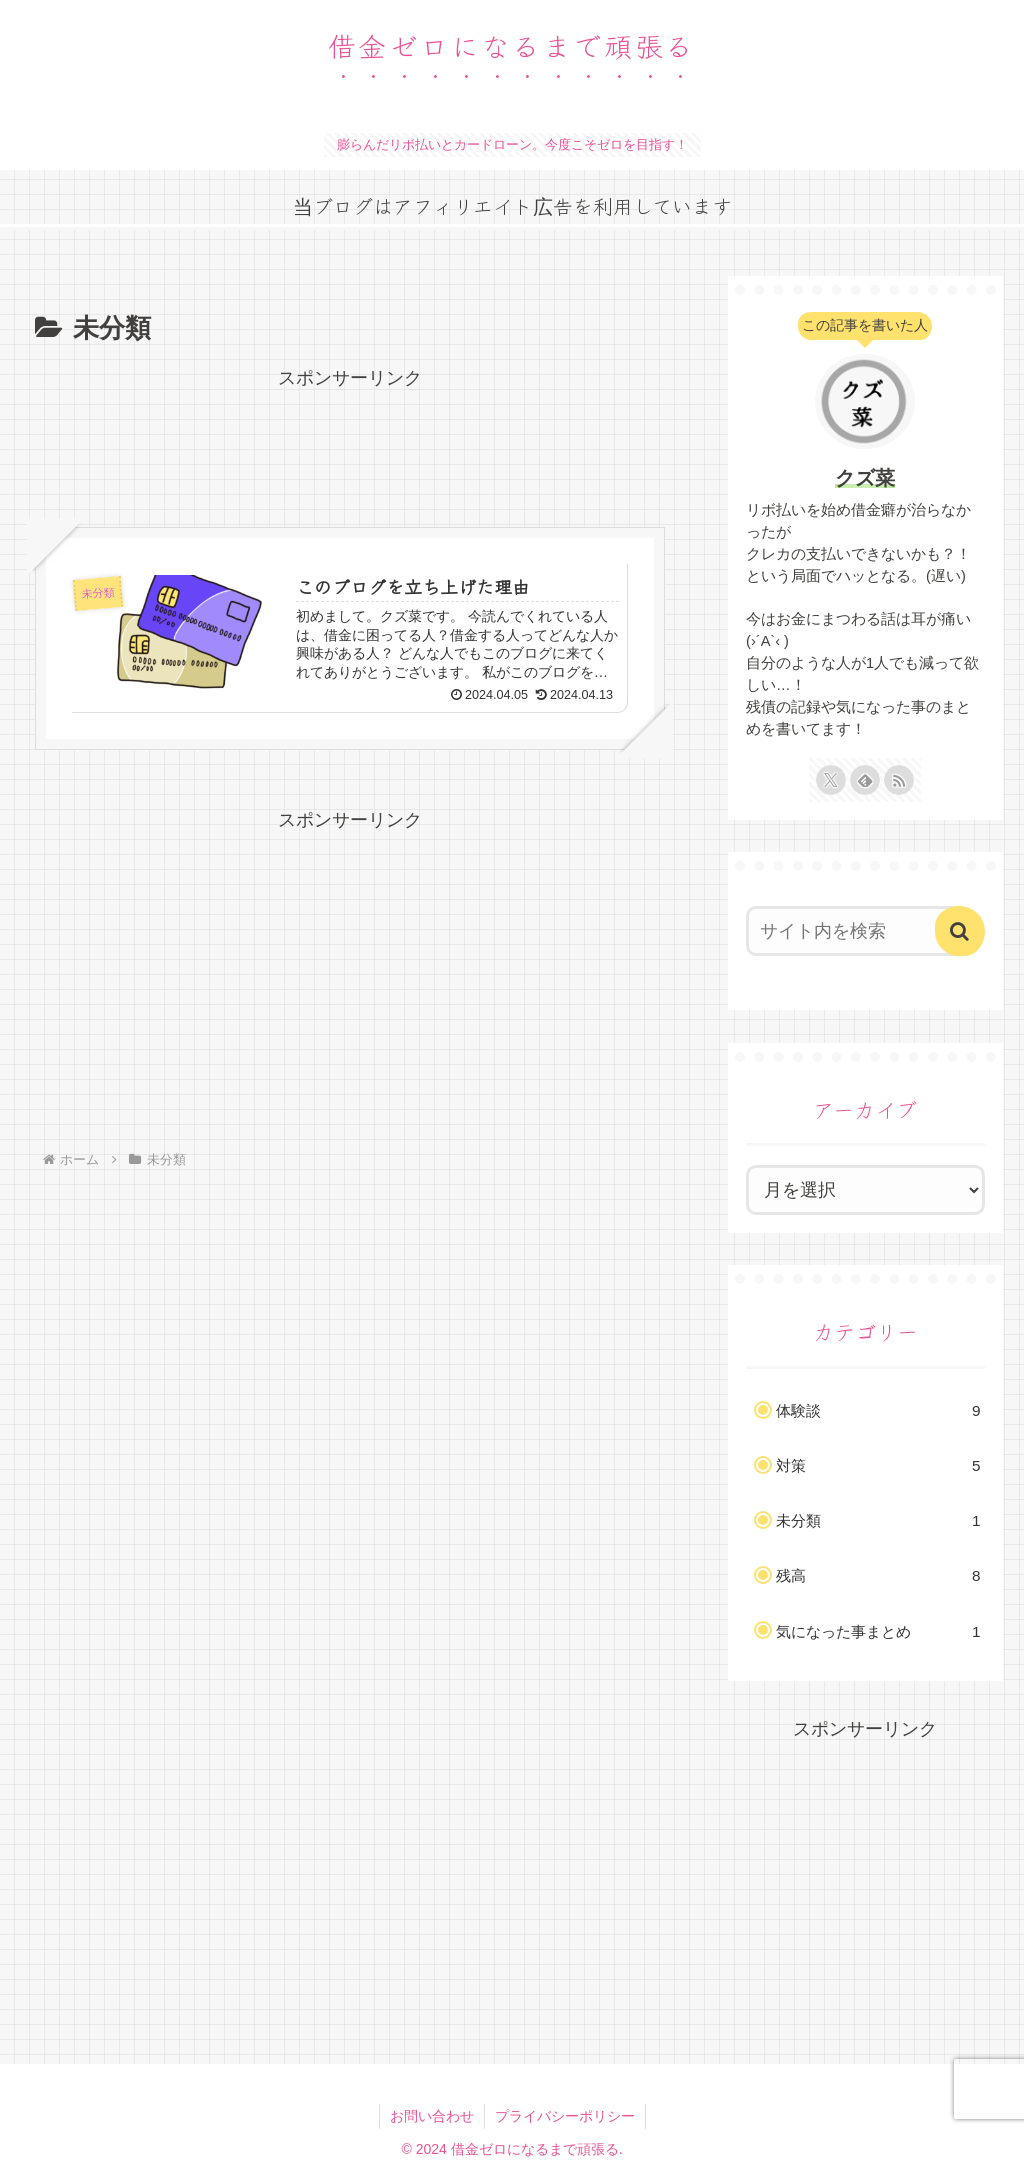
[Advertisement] (350, 444)
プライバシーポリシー (565, 2116)
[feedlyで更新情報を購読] (865, 780)
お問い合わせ (432, 2116)
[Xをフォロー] (831, 780)
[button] (960, 931)
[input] (855, 931)
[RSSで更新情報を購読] (899, 780)
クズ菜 (865, 478)
